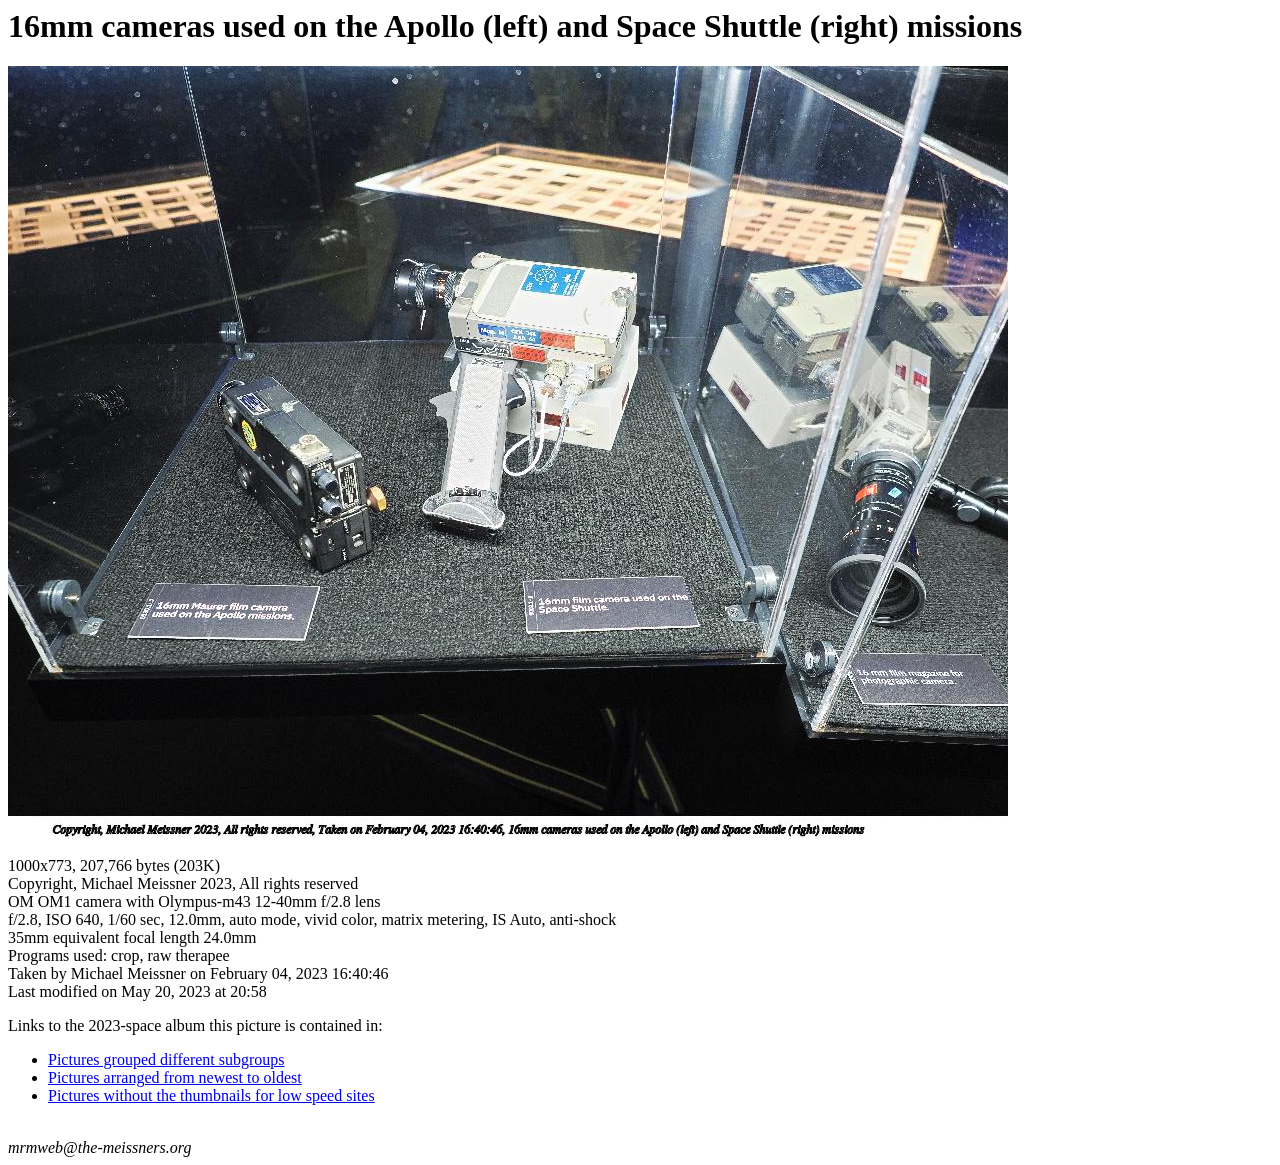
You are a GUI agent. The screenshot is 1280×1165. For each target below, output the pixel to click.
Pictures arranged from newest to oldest (175, 1077)
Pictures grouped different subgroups (166, 1059)
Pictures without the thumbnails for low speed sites (211, 1095)
